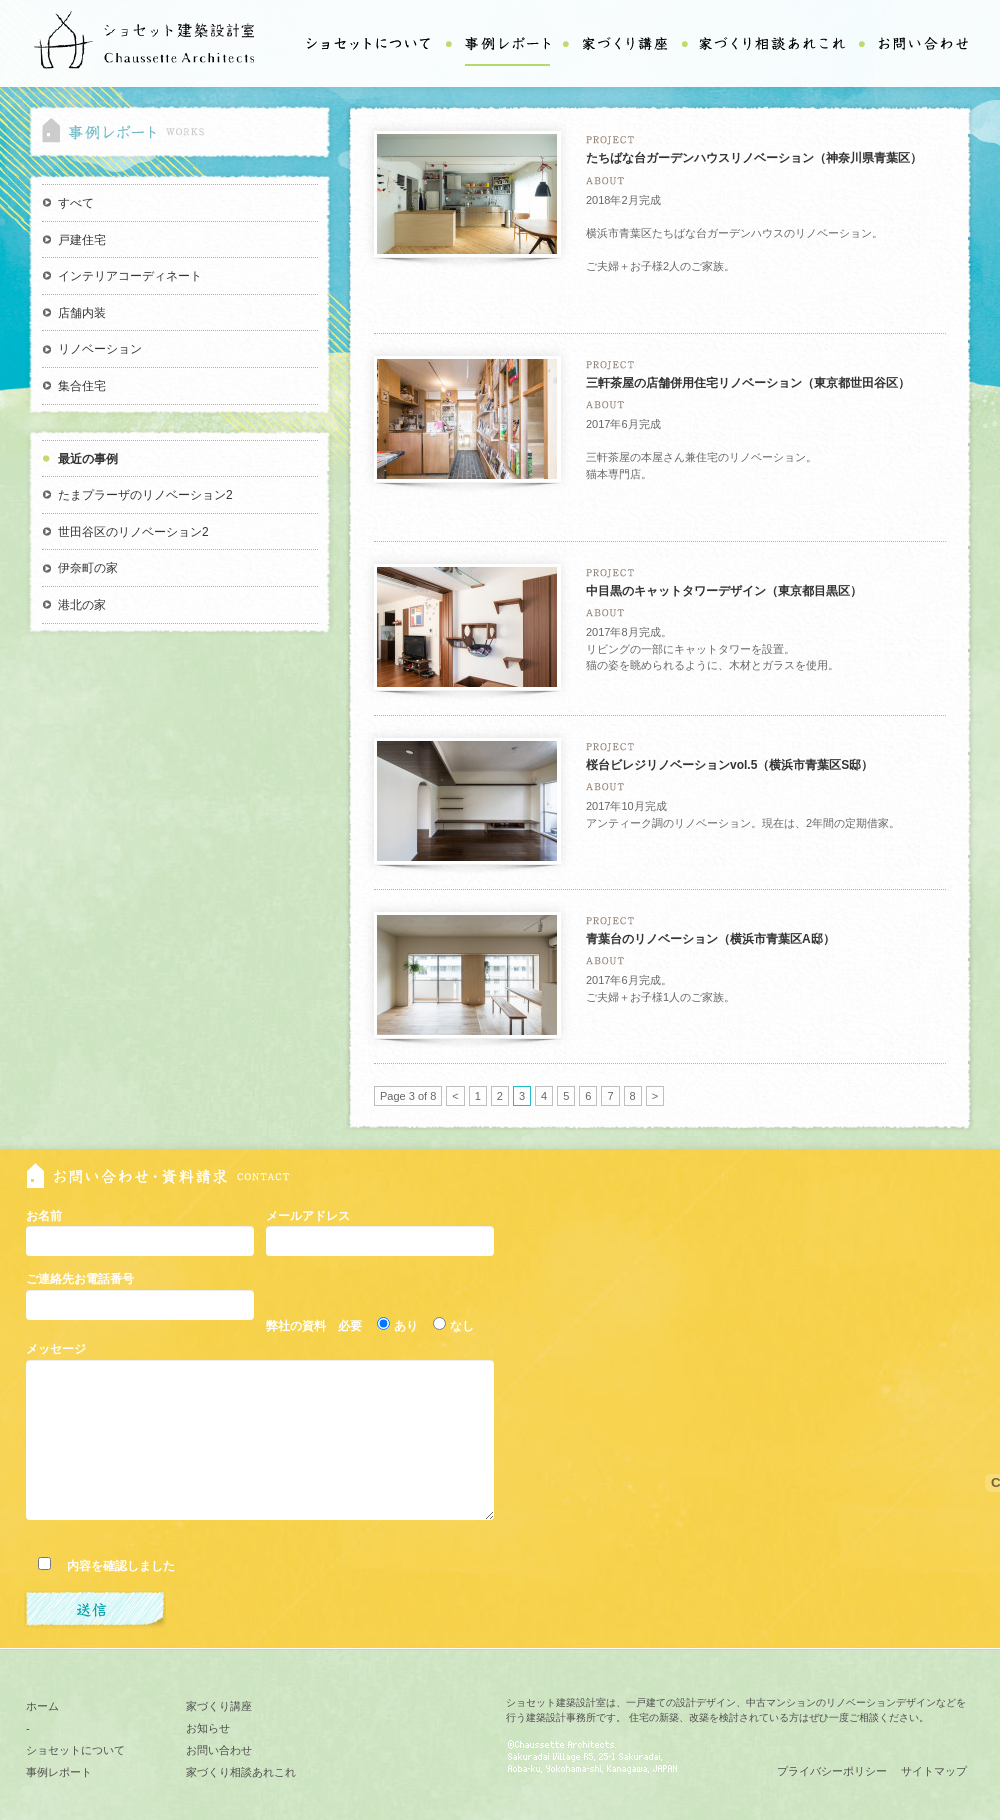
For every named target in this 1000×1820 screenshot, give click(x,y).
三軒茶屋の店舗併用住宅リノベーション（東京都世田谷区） (748, 383)
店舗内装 (82, 313)
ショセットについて (75, 1750)
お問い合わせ (219, 1750)
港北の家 (82, 605)
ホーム (42, 1706)
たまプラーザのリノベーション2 (145, 495)
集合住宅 (82, 386)
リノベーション (100, 349)
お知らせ (208, 1728)
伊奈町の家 (88, 568)
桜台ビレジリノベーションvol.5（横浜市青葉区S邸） (729, 765)
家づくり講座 (219, 1706)
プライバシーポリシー (832, 1771)
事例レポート (59, 1772)
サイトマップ (934, 1771)
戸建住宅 (82, 240)
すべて (76, 203)
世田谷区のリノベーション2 (133, 532)
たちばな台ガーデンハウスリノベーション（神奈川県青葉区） (754, 158)
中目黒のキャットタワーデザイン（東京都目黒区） (724, 591)
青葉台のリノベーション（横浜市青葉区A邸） (710, 939)
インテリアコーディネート (130, 276)
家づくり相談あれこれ (241, 1772)
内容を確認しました (115, 1566)
